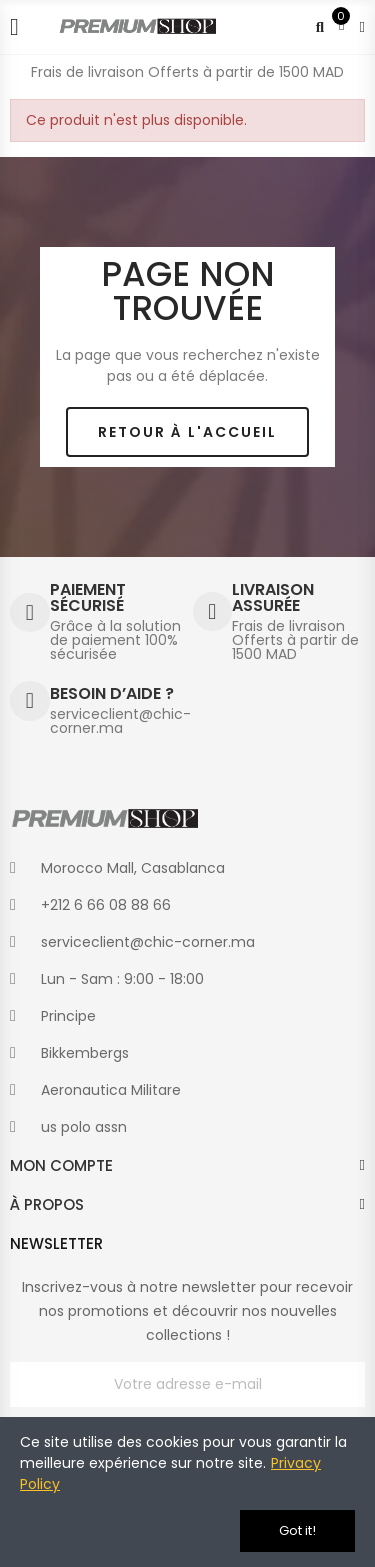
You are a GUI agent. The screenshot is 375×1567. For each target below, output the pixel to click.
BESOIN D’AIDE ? (112, 693)
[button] (187, 432)
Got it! (297, 1530)
